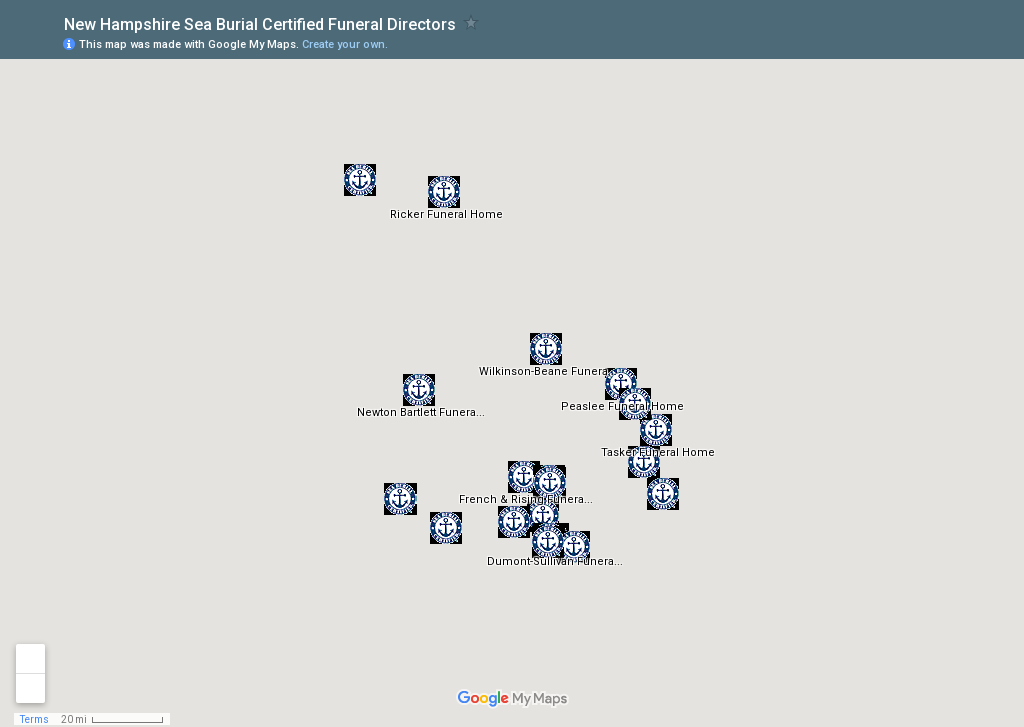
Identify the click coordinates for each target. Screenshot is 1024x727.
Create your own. (345, 44)
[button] (524, 477)
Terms (34, 719)
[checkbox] (471, 22)
